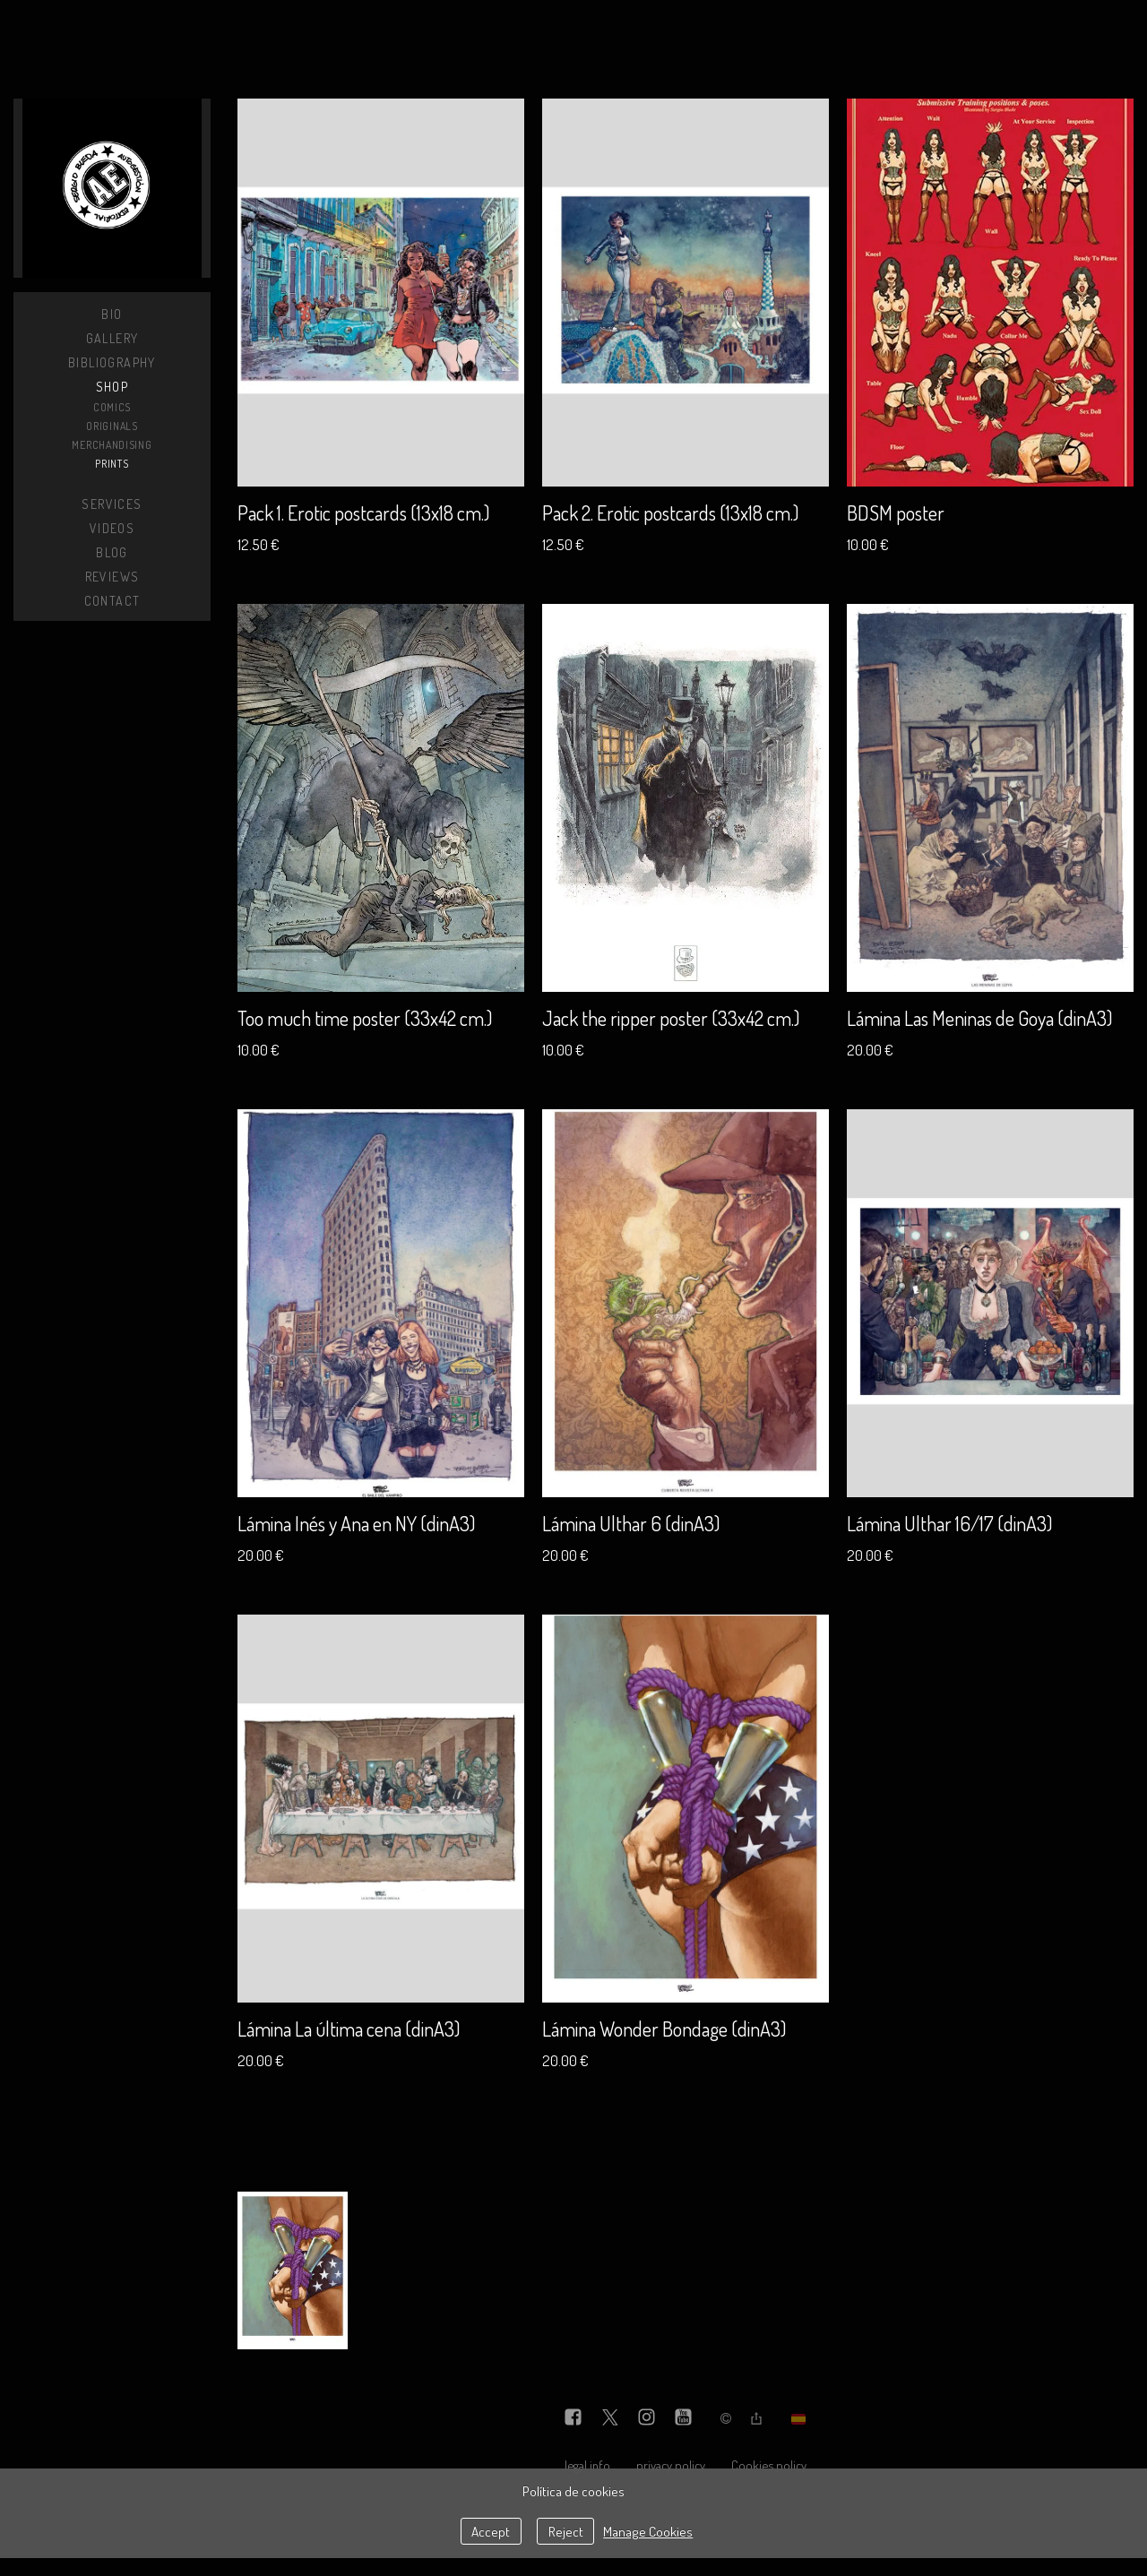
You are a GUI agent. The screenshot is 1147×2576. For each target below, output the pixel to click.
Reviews (112, 576)
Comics (112, 407)
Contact (112, 600)
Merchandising (111, 445)
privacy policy (670, 2465)
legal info (587, 2465)
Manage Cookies (648, 2531)
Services (112, 504)
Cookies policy (768, 2465)
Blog (112, 552)
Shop (112, 386)
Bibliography (112, 362)
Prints (111, 463)
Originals (111, 426)
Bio (111, 314)
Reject (565, 2531)
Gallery (112, 338)
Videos (112, 528)
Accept (490, 2531)
